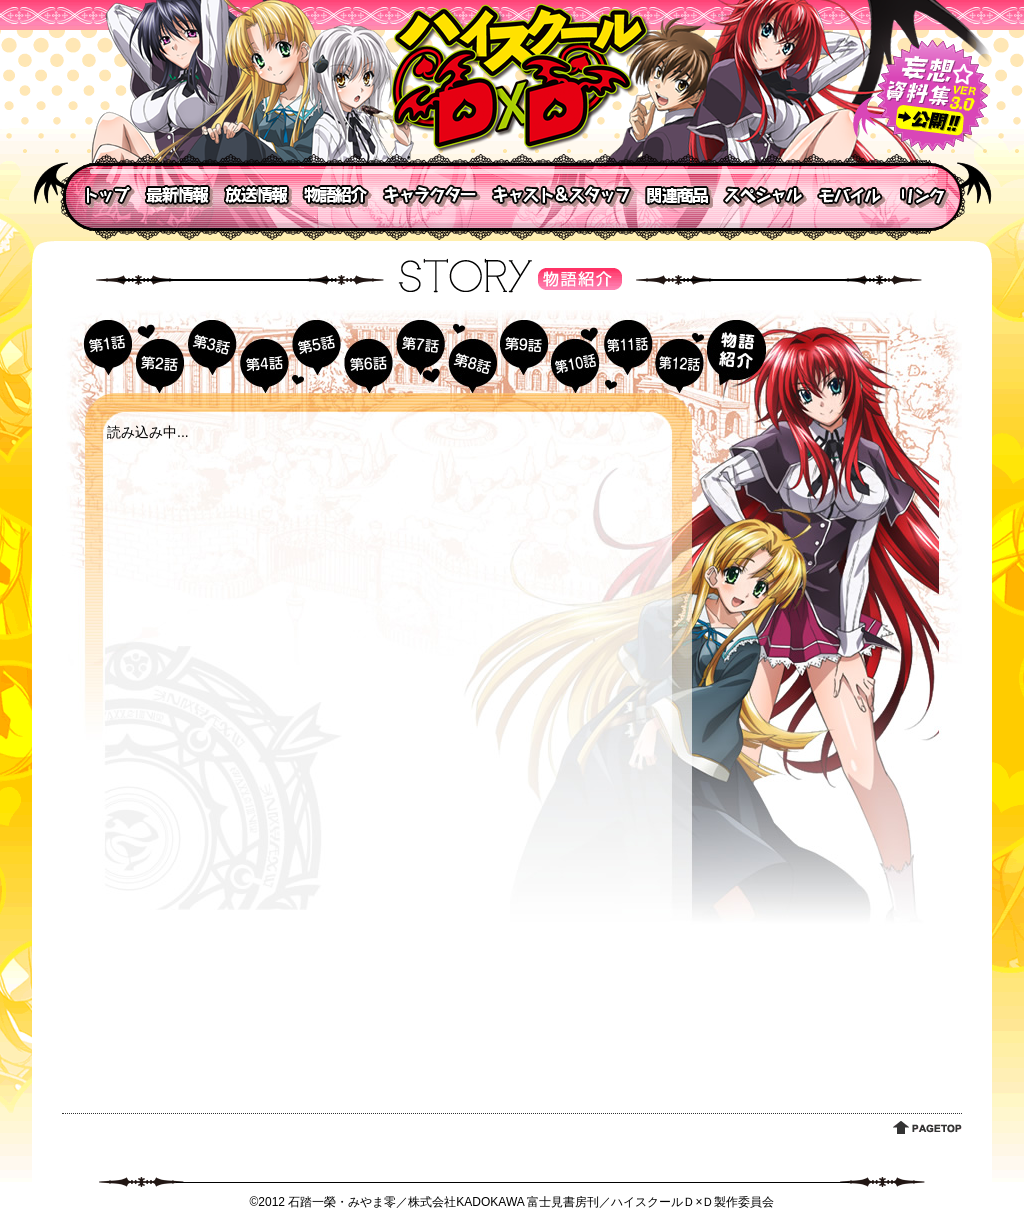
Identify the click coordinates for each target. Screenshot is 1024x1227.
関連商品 (677, 195)
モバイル (852, 195)
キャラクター (432, 195)
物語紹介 (337, 195)
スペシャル (764, 195)
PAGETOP (927, 1128)
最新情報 (177, 195)
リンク (927, 195)
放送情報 (257, 195)
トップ (99, 195)
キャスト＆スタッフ (562, 195)
